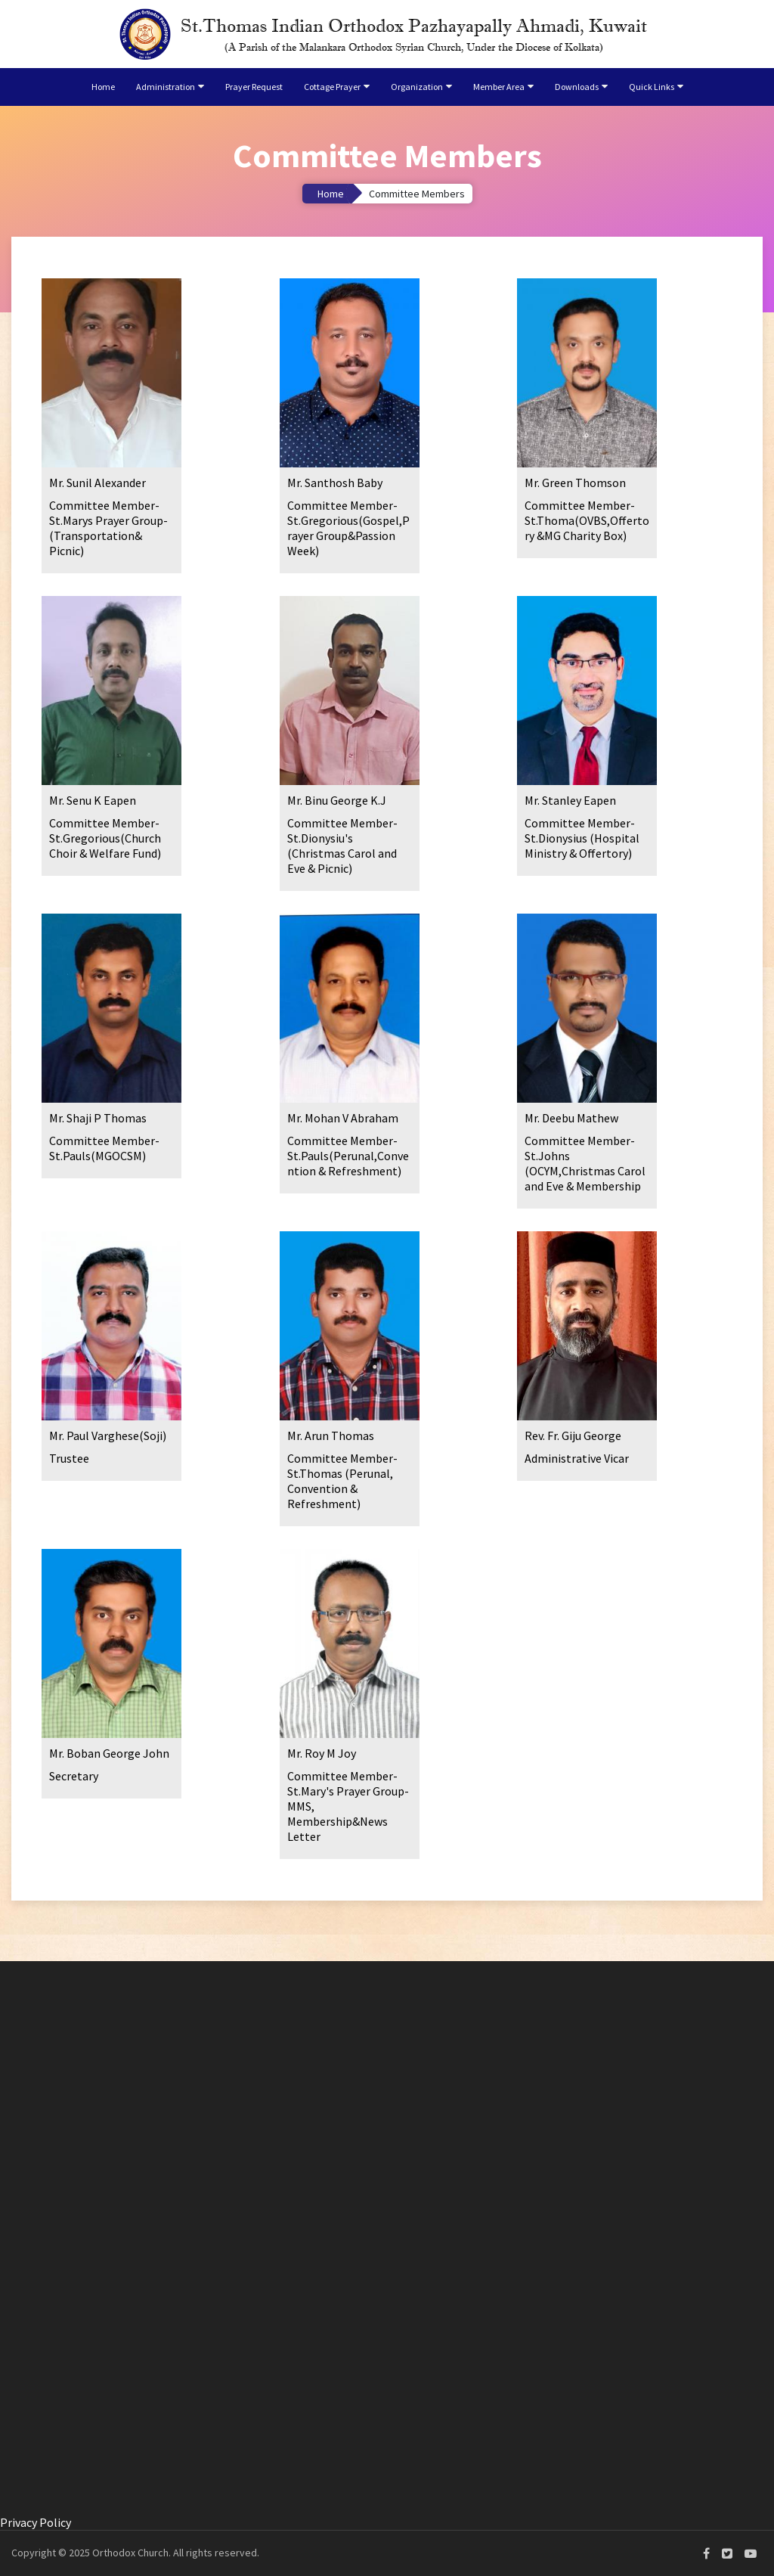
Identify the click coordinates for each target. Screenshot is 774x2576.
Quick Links (651, 86)
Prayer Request (254, 86)
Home (103, 86)
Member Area (499, 86)
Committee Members (417, 193)
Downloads (577, 86)
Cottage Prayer (332, 86)
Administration (165, 86)
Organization (417, 86)
